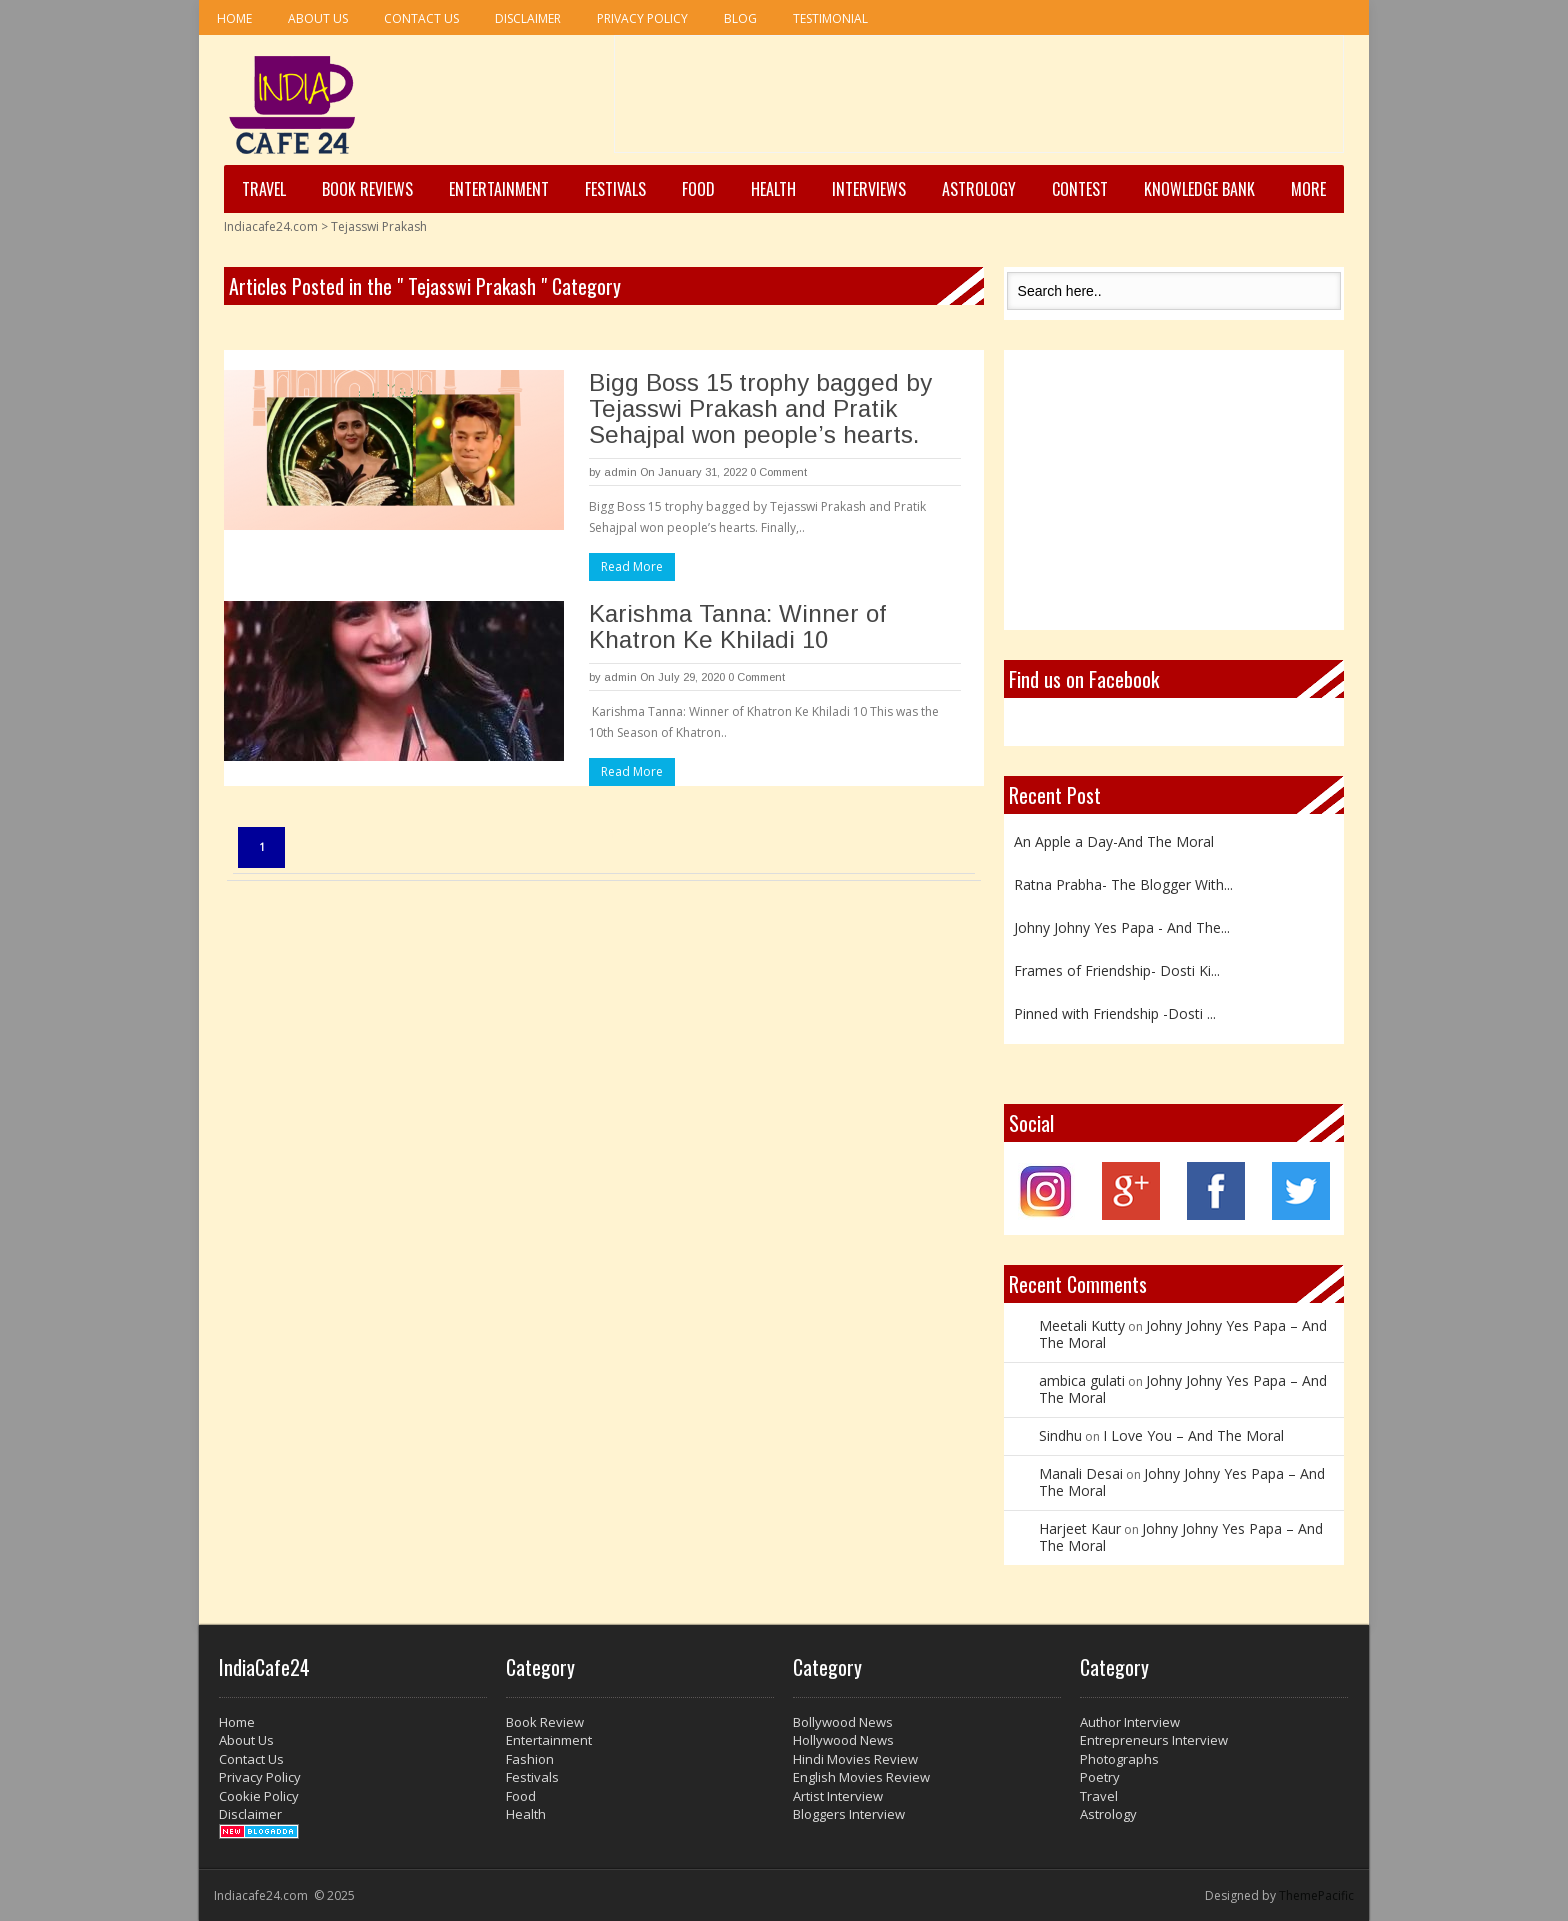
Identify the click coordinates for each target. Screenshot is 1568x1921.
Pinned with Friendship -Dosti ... (1115, 1013)
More (1308, 189)
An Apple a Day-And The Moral (1114, 841)
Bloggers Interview (849, 1814)
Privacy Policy (642, 18)
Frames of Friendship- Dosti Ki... (1117, 970)
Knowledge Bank (1199, 189)
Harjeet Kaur (1080, 1528)
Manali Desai (1081, 1473)
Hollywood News (843, 1740)
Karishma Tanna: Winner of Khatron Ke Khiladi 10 (737, 626)
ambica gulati (1082, 1380)
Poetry (1100, 1777)
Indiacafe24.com (271, 226)
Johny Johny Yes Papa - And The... (1122, 927)
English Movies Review (861, 1777)
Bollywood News (843, 1722)
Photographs (1119, 1759)
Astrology (979, 189)
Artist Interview (838, 1796)
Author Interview (1130, 1722)
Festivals (615, 189)
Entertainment (499, 189)
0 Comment (778, 472)
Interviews (869, 189)
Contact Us (421, 18)
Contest (1080, 189)
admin (620, 472)
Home (234, 18)
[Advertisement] (979, 101)
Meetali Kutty (1082, 1325)
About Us (318, 18)
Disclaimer (528, 18)
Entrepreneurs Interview (1154, 1740)
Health (773, 189)
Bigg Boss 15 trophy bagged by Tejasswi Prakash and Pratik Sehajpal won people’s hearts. (760, 408)
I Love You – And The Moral (1193, 1435)
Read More (632, 566)
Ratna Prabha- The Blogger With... (1123, 884)
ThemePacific (1316, 1895)
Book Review (545, 1722)
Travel (264, 189)
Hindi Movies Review (855, 1759)
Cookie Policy (259, 1796)
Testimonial (830, 18)
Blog (740, 18)
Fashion (530, 1759)
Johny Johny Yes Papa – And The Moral (1183, 1334)
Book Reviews (367, 189)
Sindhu (1060, 1435)
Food (698, 189)
